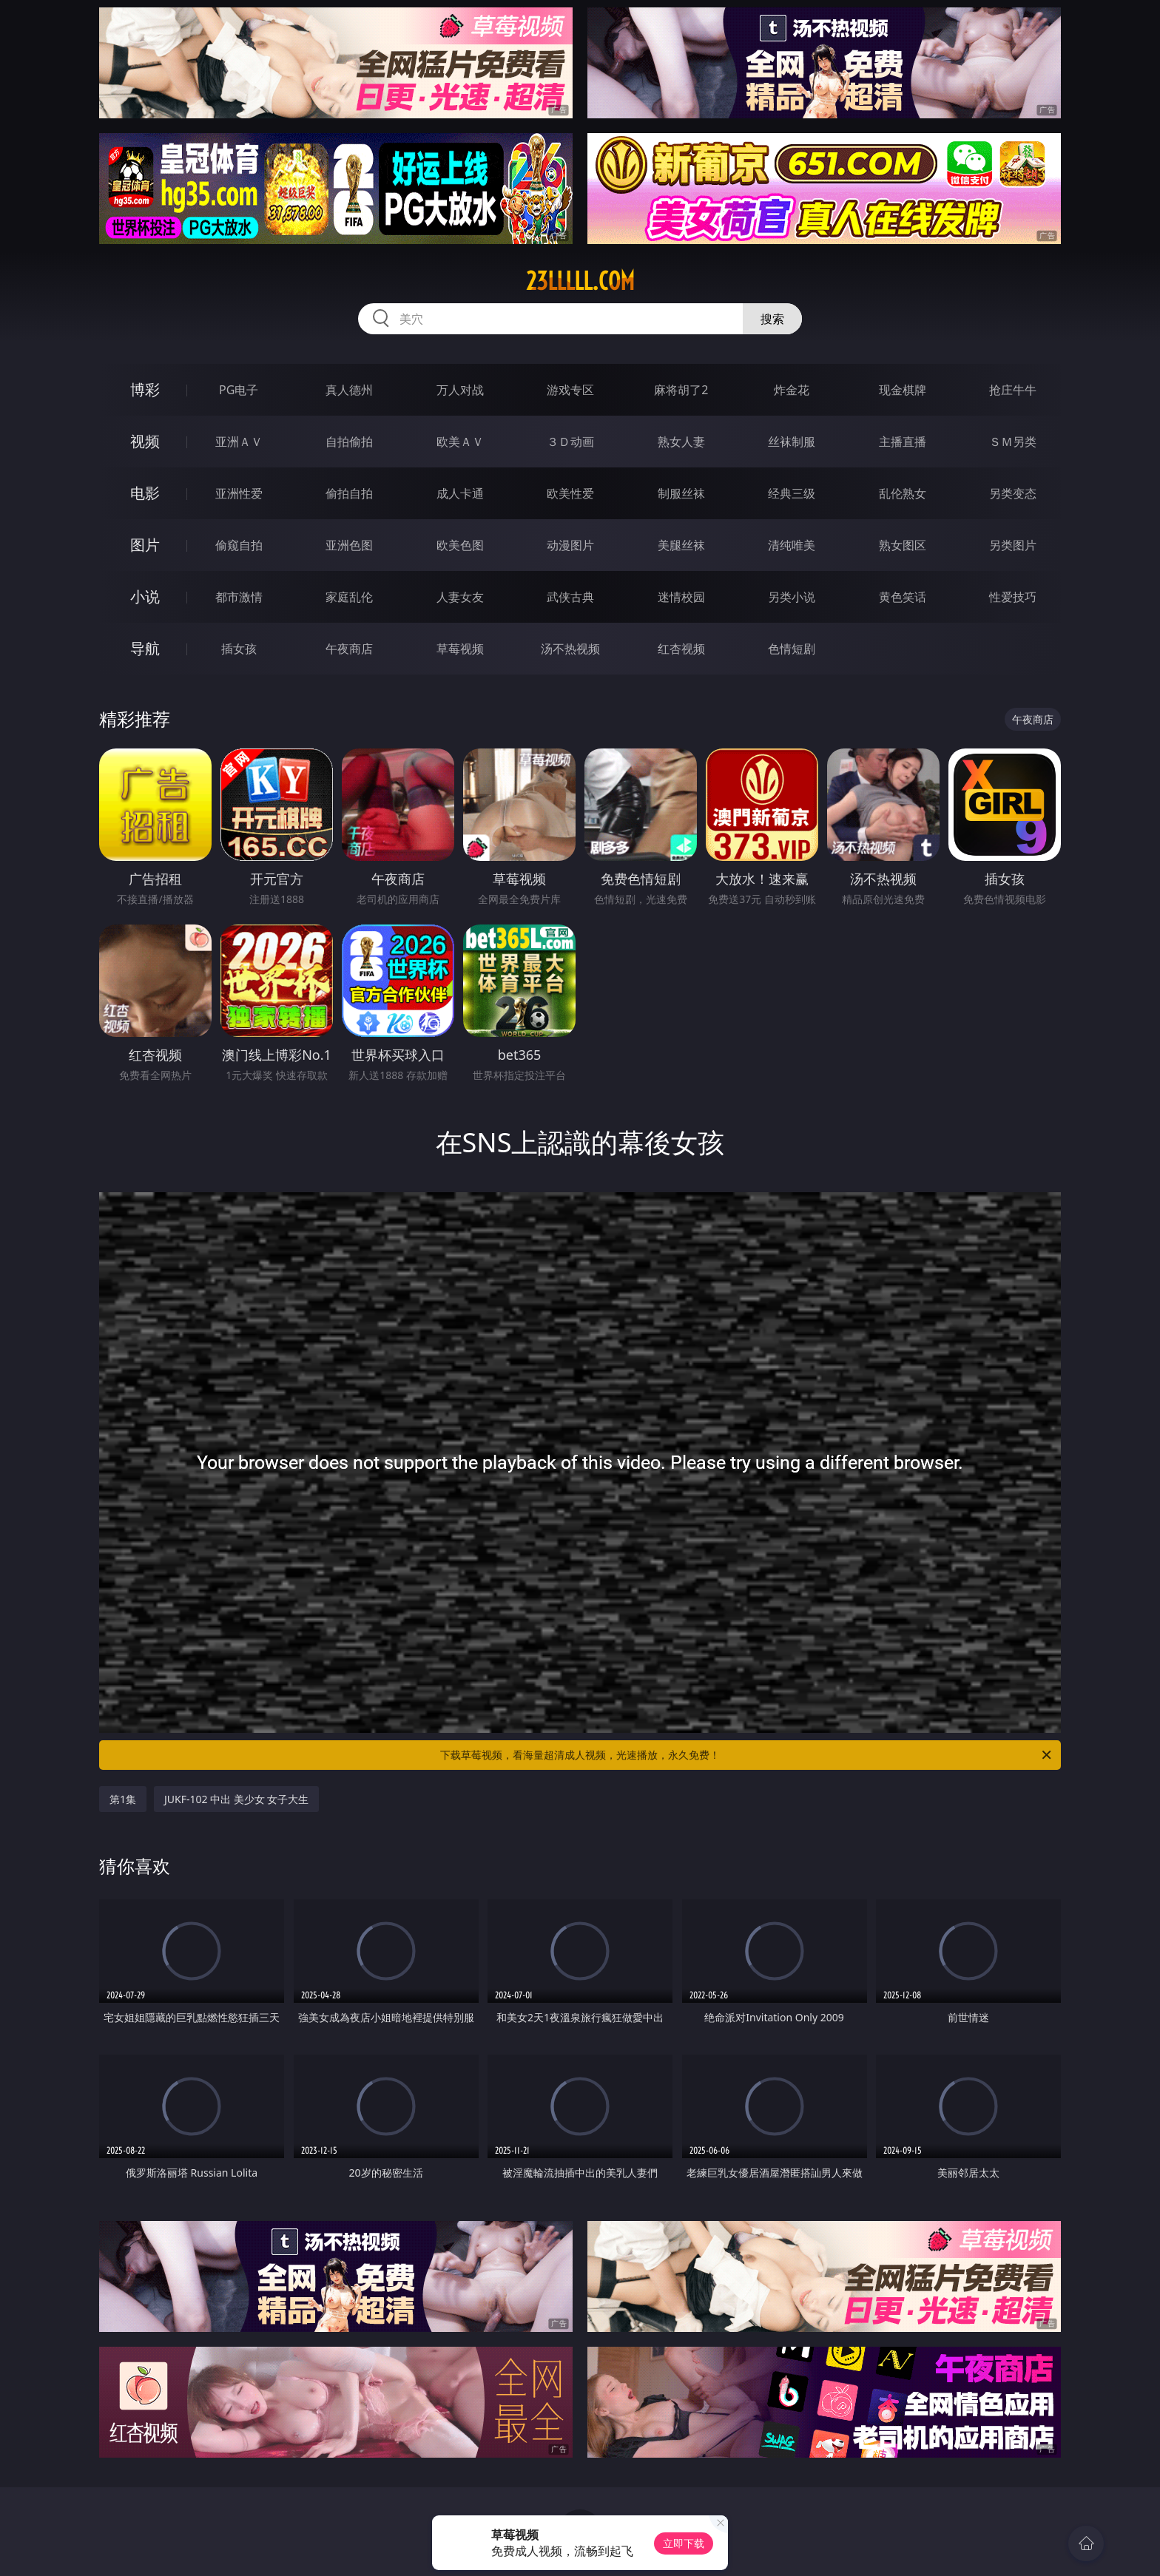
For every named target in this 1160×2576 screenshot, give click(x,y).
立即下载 (683, 2543)
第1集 (122, 1799)
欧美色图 (460, 545)
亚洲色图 (349, 545)
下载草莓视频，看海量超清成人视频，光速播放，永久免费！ (746, 1755)
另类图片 (1012, 545)
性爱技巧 (1012, 597)
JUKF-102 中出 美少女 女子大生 (236, 1799)
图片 (145, 545)
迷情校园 (681, 597)
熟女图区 (902, 545)
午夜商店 (349, 648)
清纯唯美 (791, 545)
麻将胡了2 (681, 390)
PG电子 (238, 390)
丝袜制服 (791, 441)
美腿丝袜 (681, 545)
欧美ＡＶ (460, 441)
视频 (145, 441)
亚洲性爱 (239, 493)
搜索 (772, 319)
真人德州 (349, 390)
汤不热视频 (570, 648)
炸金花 (791, 390)
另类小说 (791, 597)
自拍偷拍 (349, 441)
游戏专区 (570, 390)
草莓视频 (460, 648)
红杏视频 (681, 648)
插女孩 (239, 648)
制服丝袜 (681, 493)
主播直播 (902, 441)
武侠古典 (570, 597)
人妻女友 (460, 597)
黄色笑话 (902, 597)
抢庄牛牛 (1012, 390)
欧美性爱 (570, 493)
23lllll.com (580, 281)
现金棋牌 (902, 390)
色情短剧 (791, 648)
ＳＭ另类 (1012, 441)
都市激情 (239, 597)
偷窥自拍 (239, 545)
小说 (145, 596)
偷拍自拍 (349, 493)
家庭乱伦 (349, 597)
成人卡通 (460, 493)
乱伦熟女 (902, 493)
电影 (145, 493)
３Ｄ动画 (570, 441)
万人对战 (460, 390)
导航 (145, 648)
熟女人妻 (681, 441)
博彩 (145, 389)
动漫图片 (570, 545)
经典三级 (791, 493)
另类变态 (1012, 493)
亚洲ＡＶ (239, 441)
